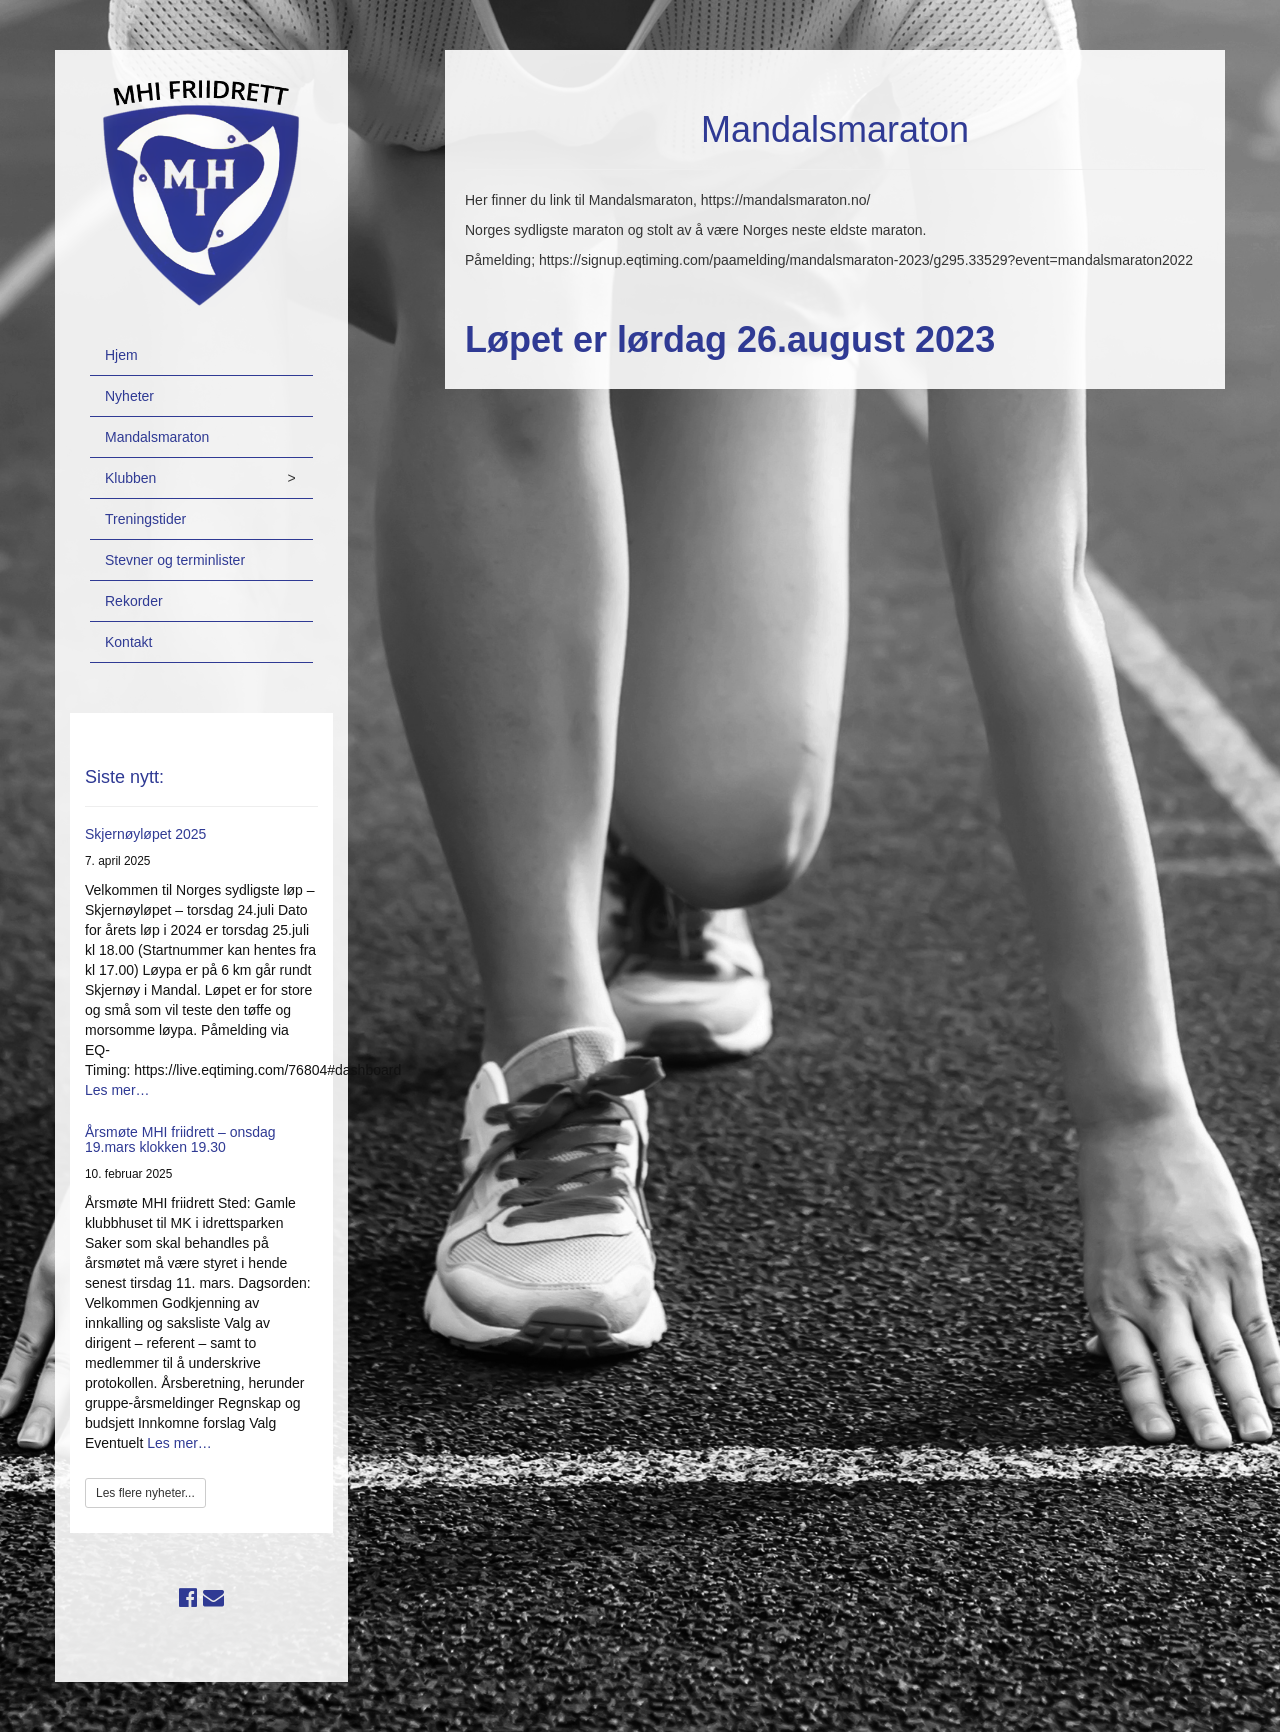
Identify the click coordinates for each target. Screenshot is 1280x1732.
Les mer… (117, 1090)
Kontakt (128, 642)
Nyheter (129, 396)
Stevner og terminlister (175, 560)
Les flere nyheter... (145, 1493)
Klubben (130, 478)
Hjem (121, 355)
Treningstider (145, 519)
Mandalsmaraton (157, 437)
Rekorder (134, 601)
